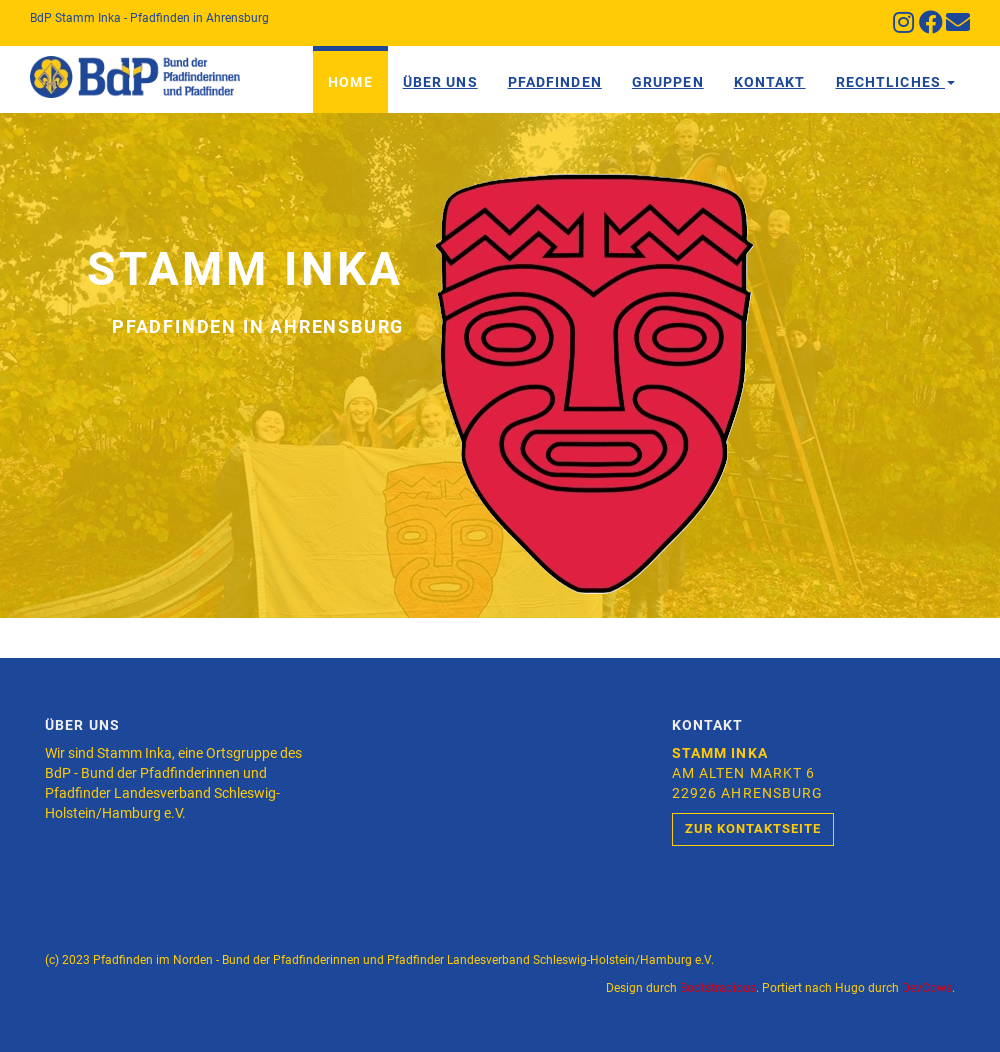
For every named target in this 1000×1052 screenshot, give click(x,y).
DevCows (927, 988)
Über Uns (440, 82)
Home (350, 82)
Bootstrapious (718, 988)
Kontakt (770, 82)
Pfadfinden (555, 82)
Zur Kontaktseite (753, 828)
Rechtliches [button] (895, 82)
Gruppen (668, 82)
